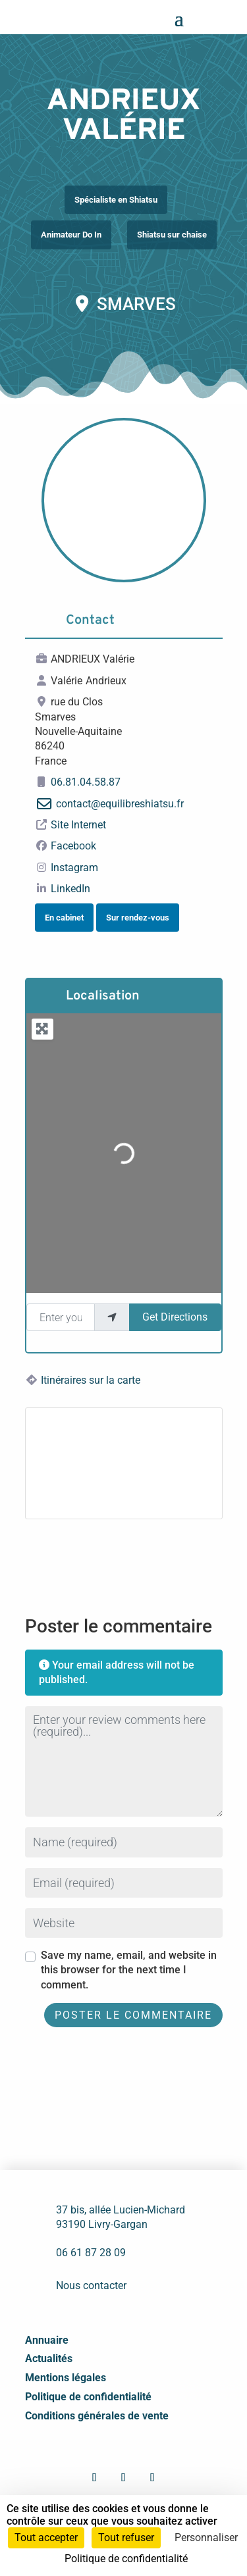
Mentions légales (65, 2377)
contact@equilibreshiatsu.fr (120, 803)
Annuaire (47, 2340)
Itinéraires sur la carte (90, 1380)
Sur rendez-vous (137, 917)
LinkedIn (70, 888)
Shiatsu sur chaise (172, 235)
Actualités (48, 2358)
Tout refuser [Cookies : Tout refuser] (126, 2537)
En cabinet (64, 917)
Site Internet (78, 825)
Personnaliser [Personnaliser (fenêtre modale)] (206, 2537)
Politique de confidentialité (88, 2396)
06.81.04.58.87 (86, 782)
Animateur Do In (71, 235)
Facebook (73, 846)
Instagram (74, 867)
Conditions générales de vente (97, 2416)
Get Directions (174, 1317)
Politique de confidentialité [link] (126, 2558)
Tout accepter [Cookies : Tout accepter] (46, 2537)
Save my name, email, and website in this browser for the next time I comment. (129, 1970)
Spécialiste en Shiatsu (115, 200)
